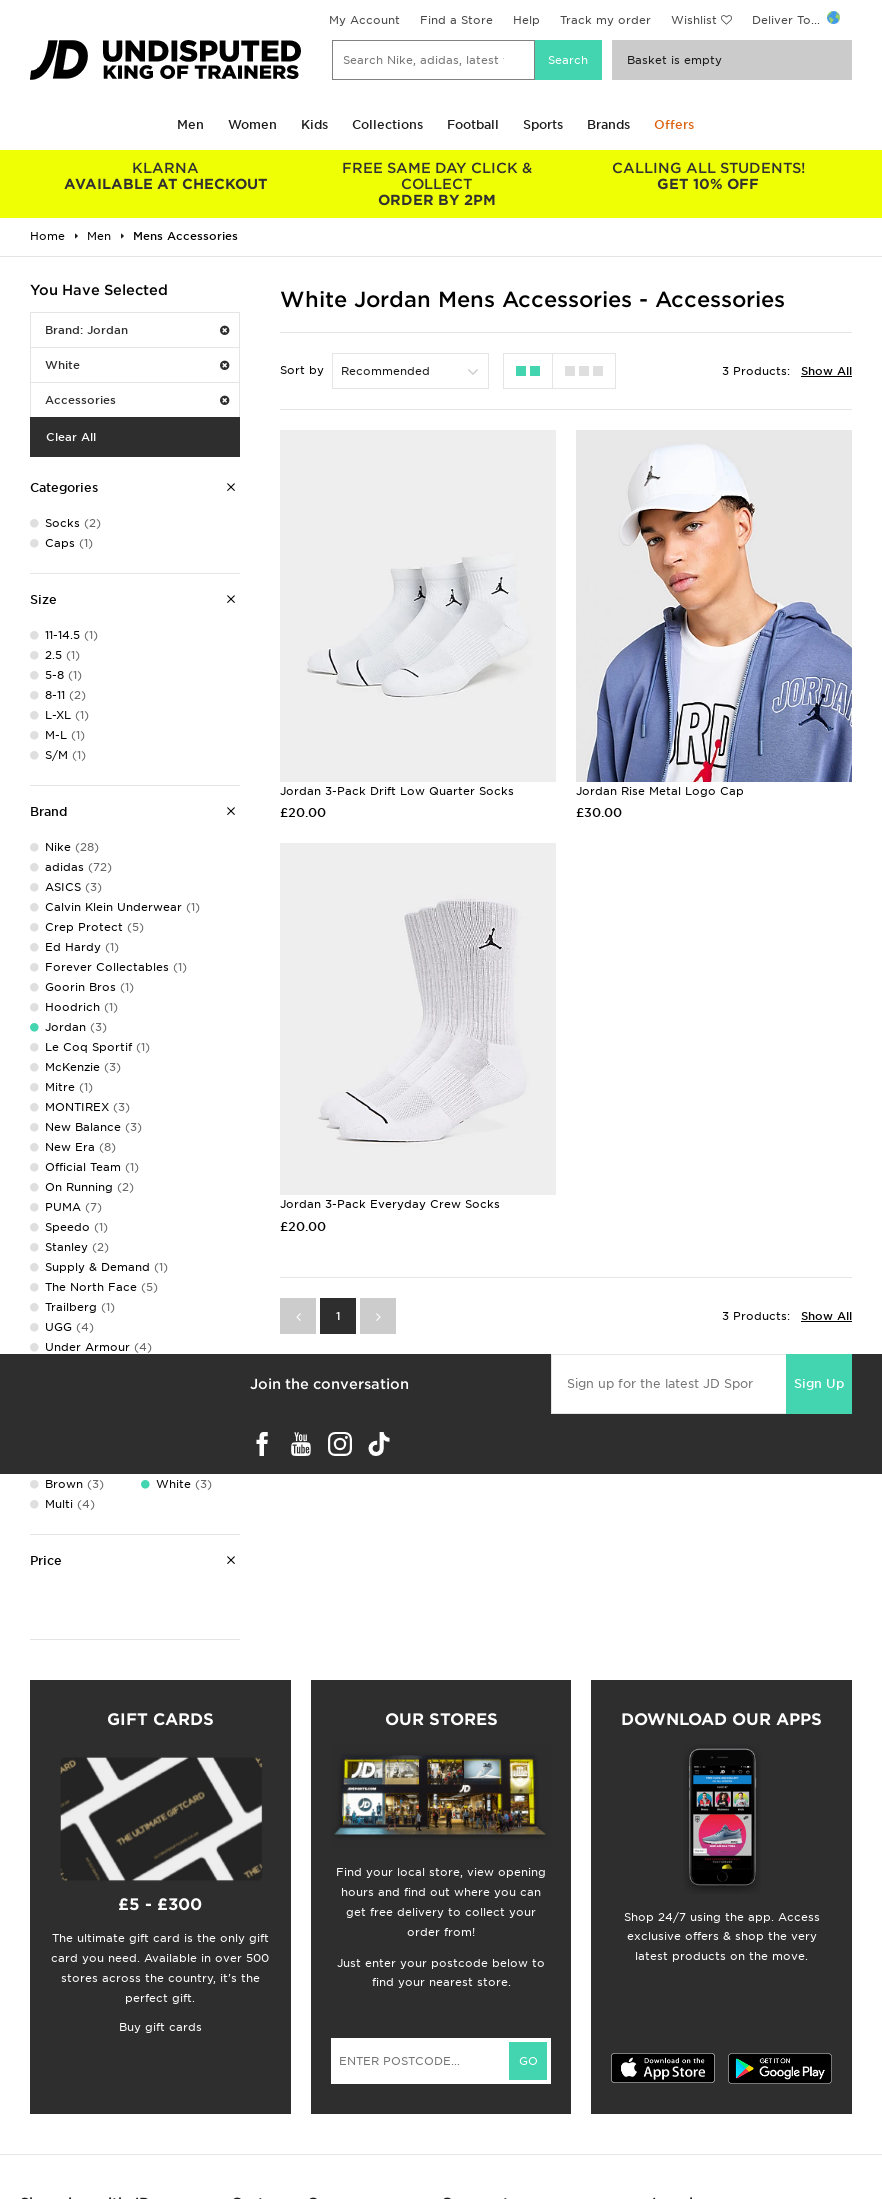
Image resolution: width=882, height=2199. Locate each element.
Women (252, 124)
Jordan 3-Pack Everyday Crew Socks (390, 1204)
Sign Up (819, 1383)
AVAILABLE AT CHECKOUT (165, 176)
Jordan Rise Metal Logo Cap (660, 791)
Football (473, 124)
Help (526, 20)
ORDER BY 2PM (436, 184)
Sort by (302, 370)
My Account (364, 20)
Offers (674, 124)
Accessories (137, 400)
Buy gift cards (160, 2027)
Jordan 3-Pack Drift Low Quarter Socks (397, 791)
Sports (543, 124)
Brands (608, 124)
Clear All (71, 437)
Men (190, 124)
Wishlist (694, 20)
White (137, 365)
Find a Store (456, 20)
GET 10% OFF (708, 176)
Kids (314, 124)
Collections (387, 124)
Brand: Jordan (137, 330)
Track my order (605, 20)
